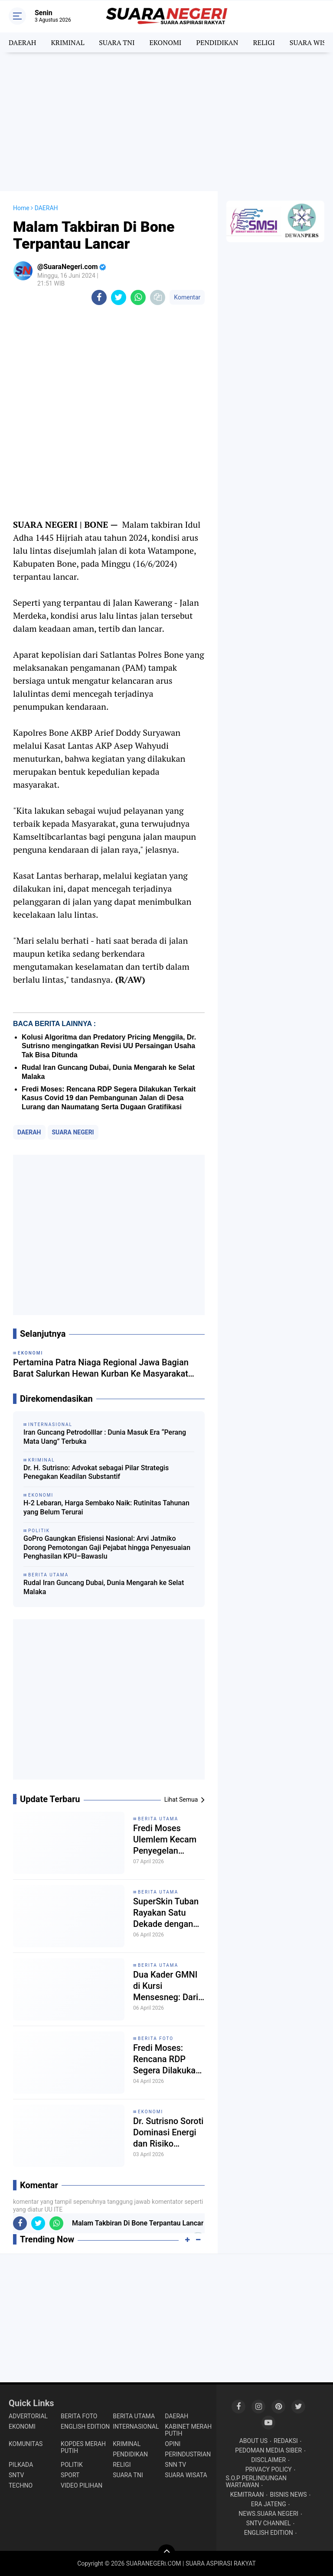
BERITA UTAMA (158, 1818)
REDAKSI (286, 2440)
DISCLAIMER (268, 2459)
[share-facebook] (99, 297)
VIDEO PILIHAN (81, 2485)
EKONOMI (165, 42)
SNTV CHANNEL (268, 2523)
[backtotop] (166, 2553)
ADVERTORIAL (28, 2416)
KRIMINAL (67, 42)
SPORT (70, 2475)
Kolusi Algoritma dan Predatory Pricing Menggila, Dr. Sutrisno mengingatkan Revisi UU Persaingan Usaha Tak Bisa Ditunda (109, 1046)
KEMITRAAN (247, 2494)
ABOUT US (253, 2440)
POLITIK (72, 2464)
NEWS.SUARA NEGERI (268, 2513)
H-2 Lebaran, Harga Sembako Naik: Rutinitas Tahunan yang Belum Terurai (106, 1507)
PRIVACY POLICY (268, 2469)
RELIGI (264, 42)
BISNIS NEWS (288, 2494)
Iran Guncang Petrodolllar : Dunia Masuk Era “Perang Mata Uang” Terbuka (104, 1437)
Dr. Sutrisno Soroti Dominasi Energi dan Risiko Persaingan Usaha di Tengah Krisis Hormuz (168, 2132)
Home (21, 208)
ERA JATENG (268, 2504)
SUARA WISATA (186, 2475)
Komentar (187, 297)
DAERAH (22, 42)
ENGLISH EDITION (85, 2426)
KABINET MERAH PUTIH (188, 2430)
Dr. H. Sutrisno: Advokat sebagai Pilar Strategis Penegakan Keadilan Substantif (96, 1472)
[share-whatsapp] (138, 297)
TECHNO (21, 2485)
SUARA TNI (116, 42)
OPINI (172, 2443)
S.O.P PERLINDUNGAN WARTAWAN (256, 2481)
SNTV (16, 2475)
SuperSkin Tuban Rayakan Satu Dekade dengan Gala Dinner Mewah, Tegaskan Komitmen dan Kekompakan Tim (168, 1913)
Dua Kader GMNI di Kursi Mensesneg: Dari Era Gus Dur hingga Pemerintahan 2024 (165, 1986)
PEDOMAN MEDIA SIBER (268, 2450)
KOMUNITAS (25, 2443)
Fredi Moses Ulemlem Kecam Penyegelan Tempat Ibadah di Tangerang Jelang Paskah (167, 1839)
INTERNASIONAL (136, 2426)
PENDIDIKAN (217, 42)
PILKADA (21, 2464)
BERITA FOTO (155, 2038)
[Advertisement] (166, 121)
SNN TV (175, 2464)
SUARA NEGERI (73, 1132)
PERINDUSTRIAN (188, 2454)
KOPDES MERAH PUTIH (83, 2447)
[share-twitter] (118, 297)
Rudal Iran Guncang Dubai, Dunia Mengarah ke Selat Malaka (103, 1587)
